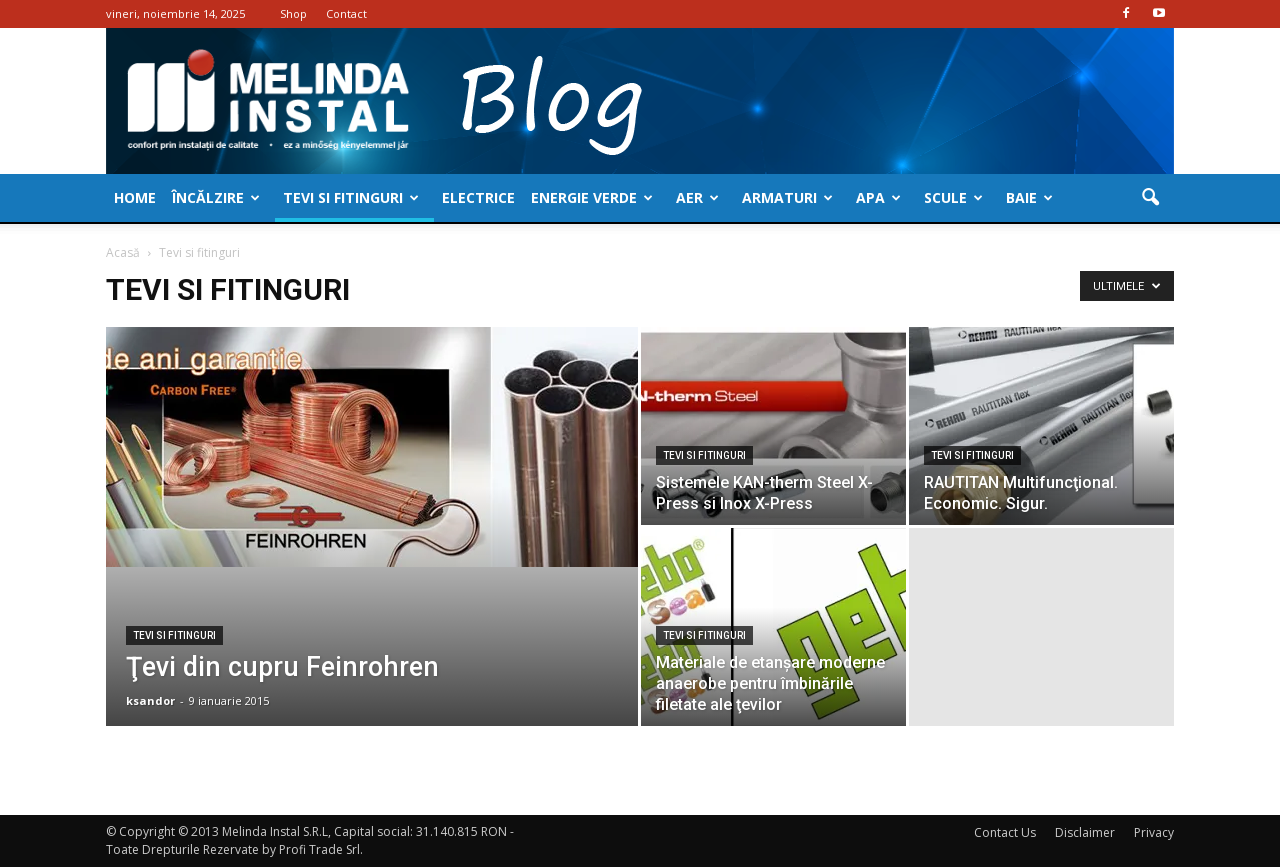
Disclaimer (1085, 832)
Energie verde (592, 197)
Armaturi (787, 197)
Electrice (478, 197)
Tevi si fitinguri (351, 197)
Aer (697, 197)
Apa (878, 197)
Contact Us (1005, 832)
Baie (1029, 197)
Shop (293, 13)
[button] (1150, 198)
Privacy (1154, 832)
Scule (953, 197)
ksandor (150, 700)
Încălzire (216, 197)
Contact (346, 13)
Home (135, 197)
